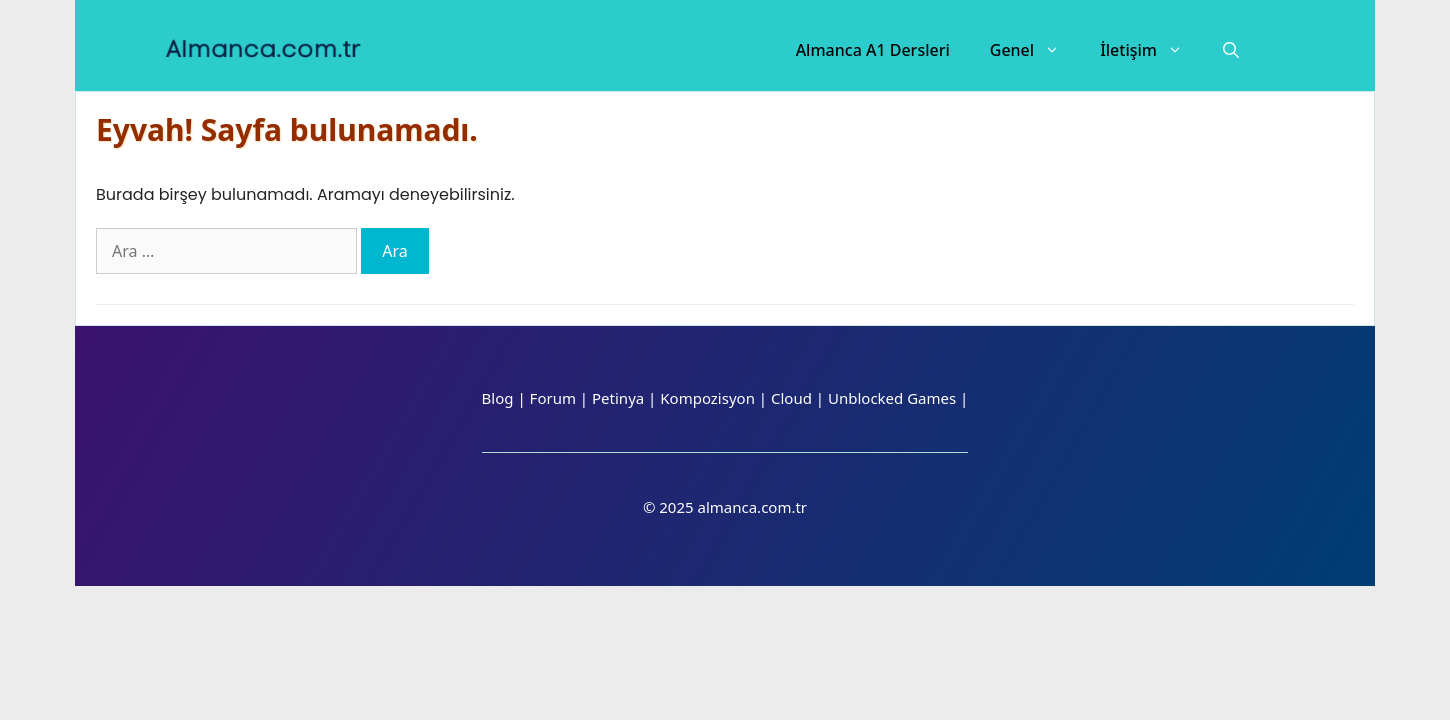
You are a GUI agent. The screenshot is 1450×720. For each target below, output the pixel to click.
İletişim (1151, 50)
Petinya (618, 398)
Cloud (791, 398)
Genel (1035, 50)
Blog (498, 398)
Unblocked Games (892, 398)
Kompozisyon (707, 398)
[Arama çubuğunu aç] (1231, 50)
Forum (553, 398)
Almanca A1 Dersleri (873, 50)
